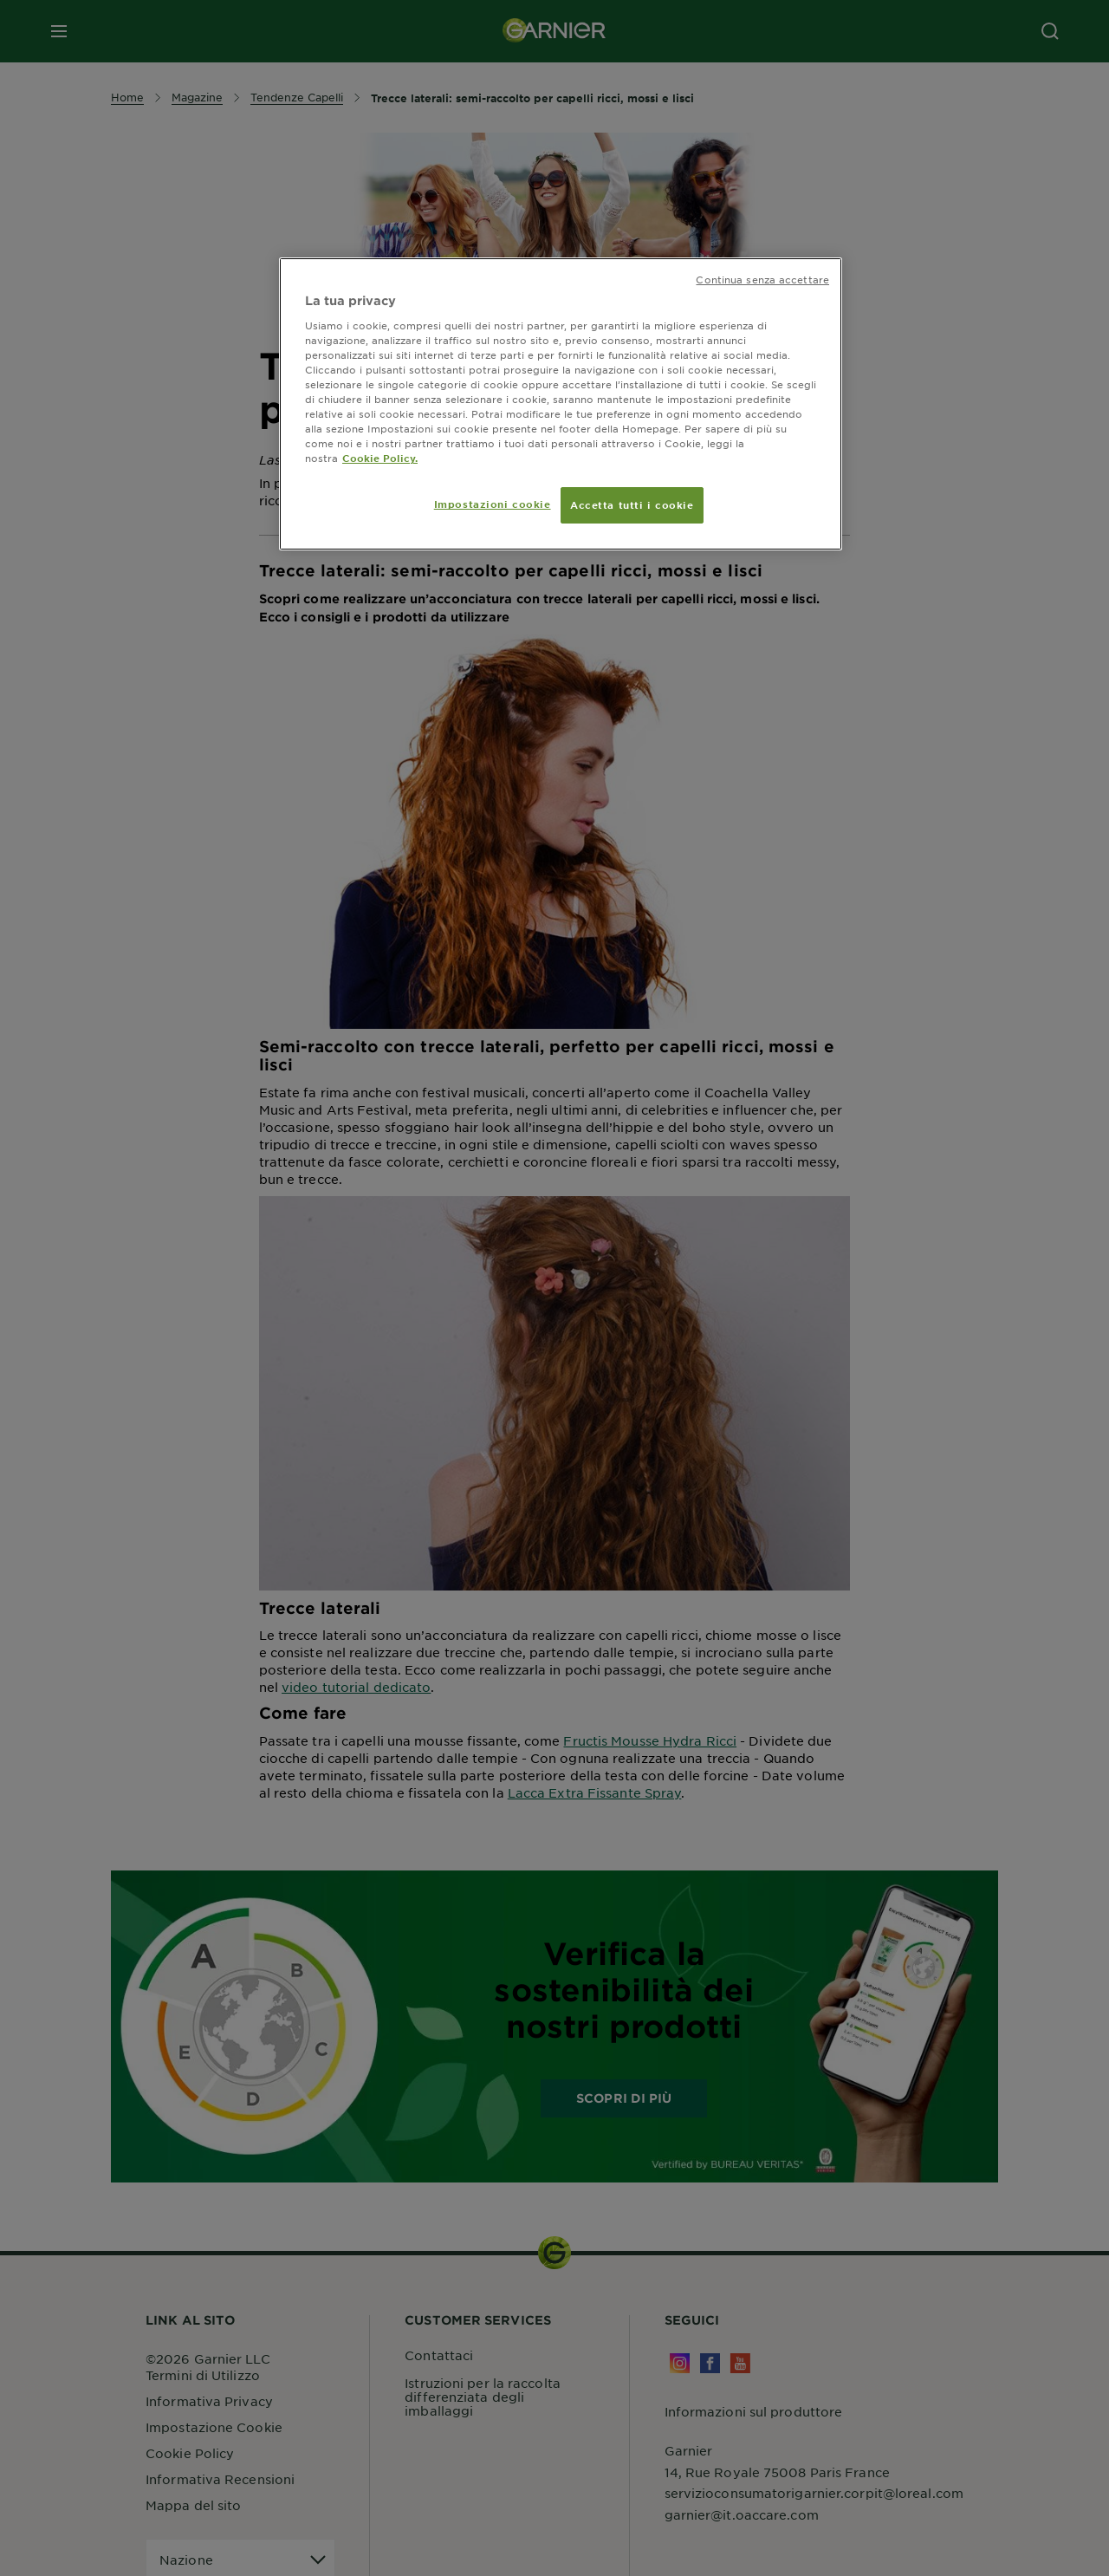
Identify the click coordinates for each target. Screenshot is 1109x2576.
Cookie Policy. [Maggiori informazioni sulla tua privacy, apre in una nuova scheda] (380, 458)
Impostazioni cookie (492, 504)
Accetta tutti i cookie (632, 504)
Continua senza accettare (762, 279)
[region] (560, 403)
